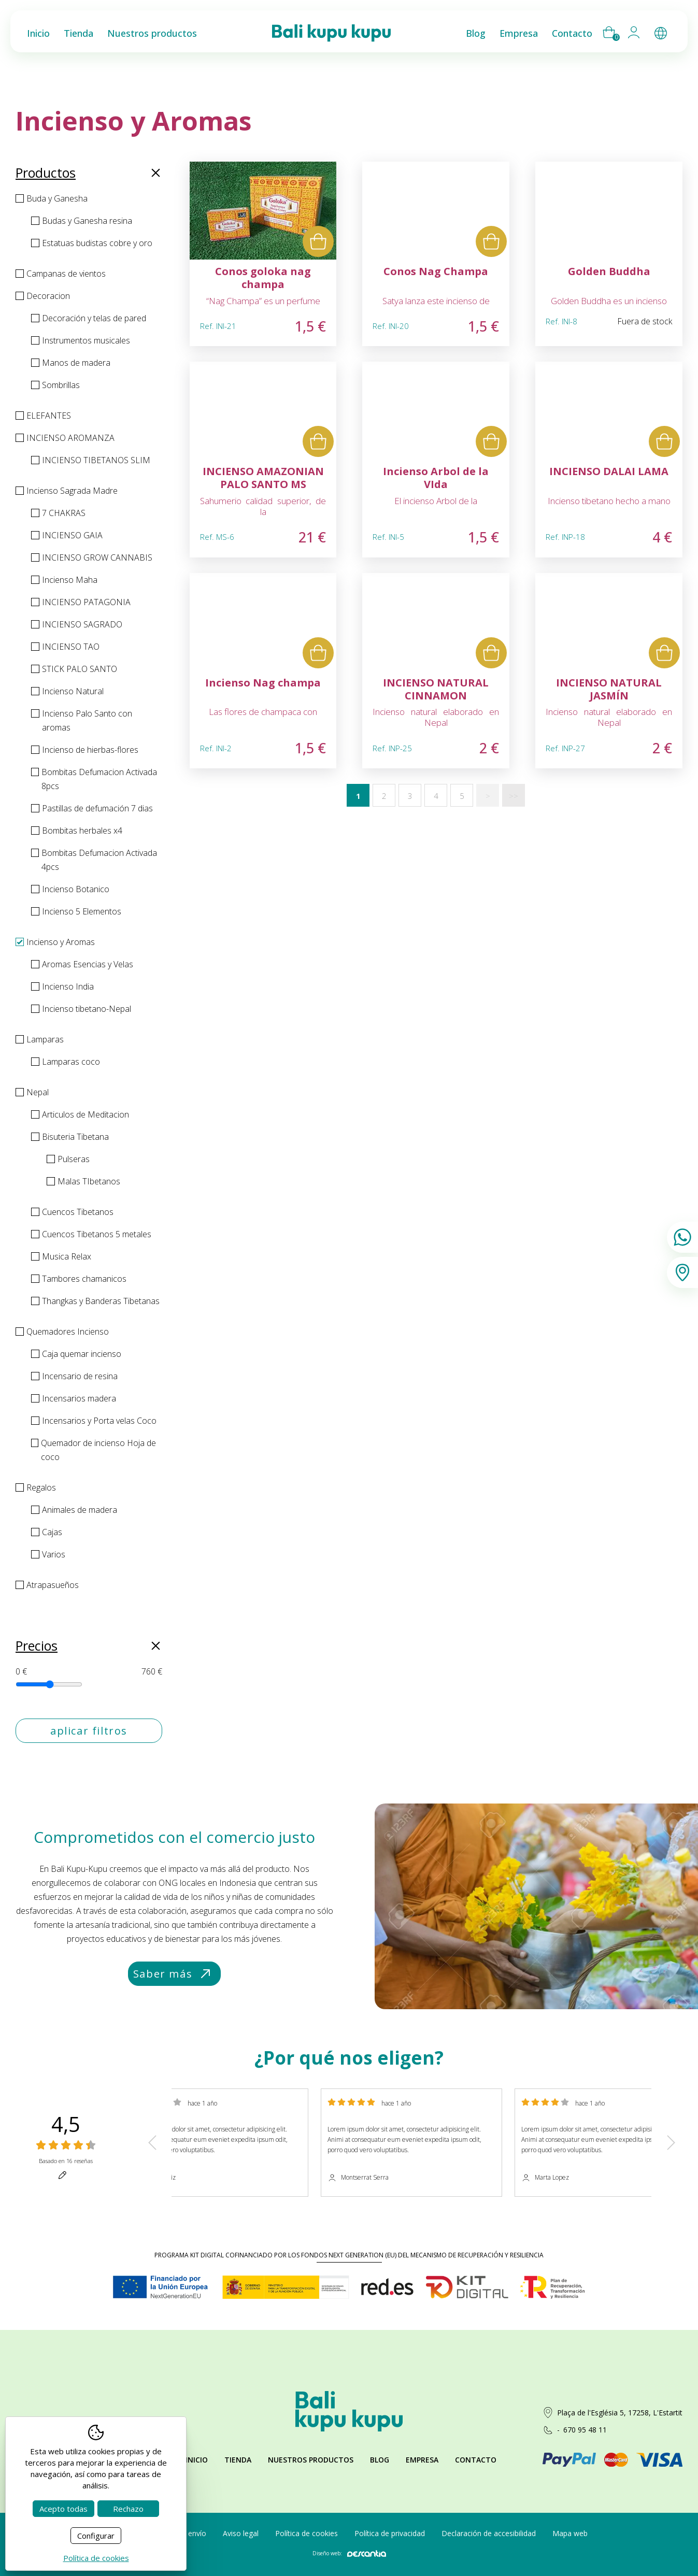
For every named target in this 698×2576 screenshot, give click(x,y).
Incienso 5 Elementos (81, 911)
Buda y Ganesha (57, 198)
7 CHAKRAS (64, 513)
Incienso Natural (73, 691)
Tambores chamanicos (84, 1278)
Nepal (37, 1092)
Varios (53, 1554)
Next (670, 2142)
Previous (152, 2142)
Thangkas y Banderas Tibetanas (101, 1301)
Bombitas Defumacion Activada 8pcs (99, 779)
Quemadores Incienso (67, 1331)
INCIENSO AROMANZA (70, 437)
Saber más (173, 1974)
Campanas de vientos (66, 273)
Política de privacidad (389, 2533)
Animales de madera (79, 1509)
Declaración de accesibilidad (488, 2533)
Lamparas (45, 1039)
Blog (379, 2460)
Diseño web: (349, 2553)
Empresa (422, 2460)
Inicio (197, 2460)
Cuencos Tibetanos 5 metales (96, 1234)
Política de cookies (306, 2533)
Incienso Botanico (75, 889)
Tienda (237, 2460)
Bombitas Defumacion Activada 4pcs (99, 859)
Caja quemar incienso (81, 1353)
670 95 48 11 (585, 2430)
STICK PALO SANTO (79, 669)
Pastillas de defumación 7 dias (97, 808)
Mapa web (570, 2533)
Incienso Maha (69, 579)
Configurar (96, 2535)
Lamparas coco (71, 1061)
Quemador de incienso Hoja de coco (98, 1450)
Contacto (475, 2460)
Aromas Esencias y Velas (87, 964)
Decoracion (48, 296)
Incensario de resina (80, 1376)
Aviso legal (241, 2533)
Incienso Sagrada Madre (72, 490)
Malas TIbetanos (89, 1181)
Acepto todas (63, 2508)
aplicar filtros (88, 1731)
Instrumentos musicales (86, 340)
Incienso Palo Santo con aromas (87, 720)
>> (513, 796)
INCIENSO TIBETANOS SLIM (96, 460)
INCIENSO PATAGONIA (86, 602)
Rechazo (128, 2508)
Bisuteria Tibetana (75, 1136)
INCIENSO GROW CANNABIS (97, 557)
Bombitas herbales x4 (82, 830)
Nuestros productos (310, 2460)
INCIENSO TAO (70, 646)
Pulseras (74, 1159)
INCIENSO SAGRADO (82, 624)
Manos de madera (76, 362)
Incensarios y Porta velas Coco (99, 1420)
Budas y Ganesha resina (87, 220)
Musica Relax (66, 1256)
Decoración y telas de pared (94, 318)
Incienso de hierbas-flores (90, 749)
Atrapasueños (52, 1585)
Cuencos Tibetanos (77, 1212)
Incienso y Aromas (60, 942)
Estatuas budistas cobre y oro (97, 243)
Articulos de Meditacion (85, 1114)
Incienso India (68, 986)
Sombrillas (61, 385)
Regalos (41, 1487)
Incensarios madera (79, 1398)
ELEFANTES (48, 415)
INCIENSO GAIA (72, 535)
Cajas (52, 1532)
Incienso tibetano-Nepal (86, 1008)
